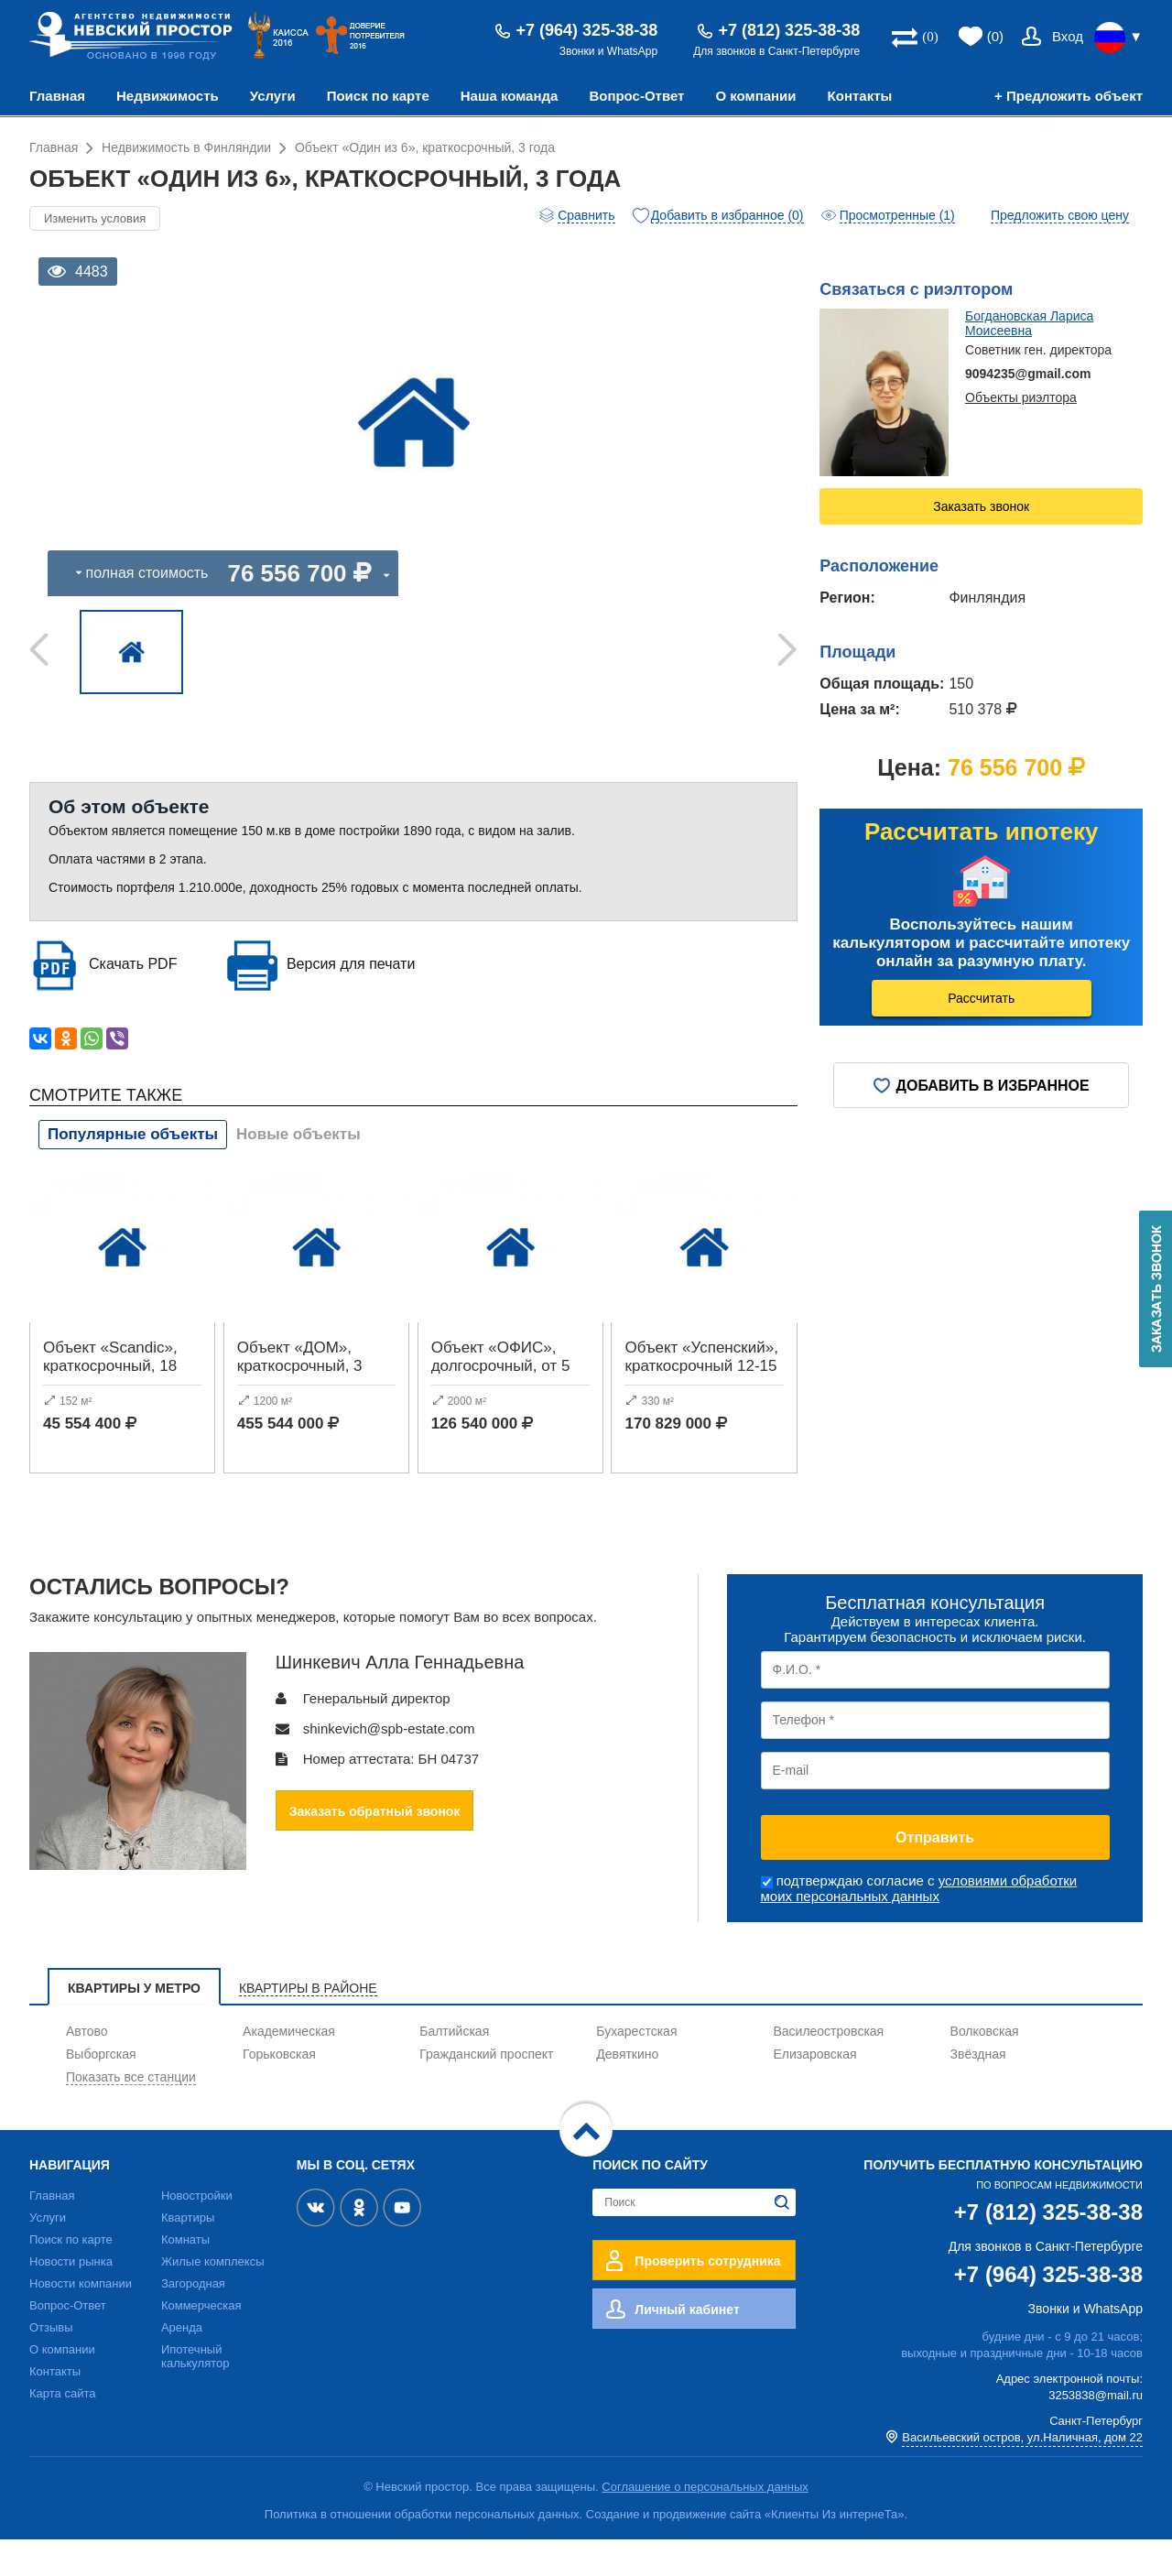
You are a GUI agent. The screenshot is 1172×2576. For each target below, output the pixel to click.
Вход (1067, 36)
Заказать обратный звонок (375, 1848)
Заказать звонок (981, 506)
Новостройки (197, 2232)
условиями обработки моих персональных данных (919, 1924)
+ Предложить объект (1068, 95)
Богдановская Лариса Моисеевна (1029, 323)
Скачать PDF (133, 1000)
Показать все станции (131, 2113)
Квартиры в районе (308, 2024)
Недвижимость (167, 95)
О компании (755, 95)
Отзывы (51, 2364)
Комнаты (185, 2276)
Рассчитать (981, 998)
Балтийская (454, 2067)
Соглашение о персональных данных (705, 2523)
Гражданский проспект (486, 2090)
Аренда (181, 2364)
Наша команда (510, 95)
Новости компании (80, 2320)
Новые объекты (298, 1170)
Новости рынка (71, 2298)
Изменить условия (95, 218)
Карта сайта (62, 2430)
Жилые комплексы (213, 2298)
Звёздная (978, 2090)
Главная (57, 95)
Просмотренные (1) (897, 215)
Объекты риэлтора (1021, 397)
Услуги (273, 95)
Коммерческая (201, 2342)
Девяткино (627, 2090)
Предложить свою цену (1060, 215)
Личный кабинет (687, 2346)
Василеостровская (828, 2067)
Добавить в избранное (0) (727, 215)
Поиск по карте (378, 95)
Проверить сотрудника (707, 2297)
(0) (995, 36)
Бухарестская (636, 2067)
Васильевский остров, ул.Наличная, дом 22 (1022, 2474)
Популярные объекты (133, 1170)
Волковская (984, 2067)
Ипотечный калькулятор (195, 2393)
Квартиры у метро (134, 2024)
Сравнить (586, 215)
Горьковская (279, 2090)
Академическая (289, 2067)
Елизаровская (814, 2090)
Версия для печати (351, 1000)
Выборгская (101, 2090)
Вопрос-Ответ (636, 95)
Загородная (193, 2320)
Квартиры (187, 2254)
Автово (87, 2067)
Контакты (860, 95)
